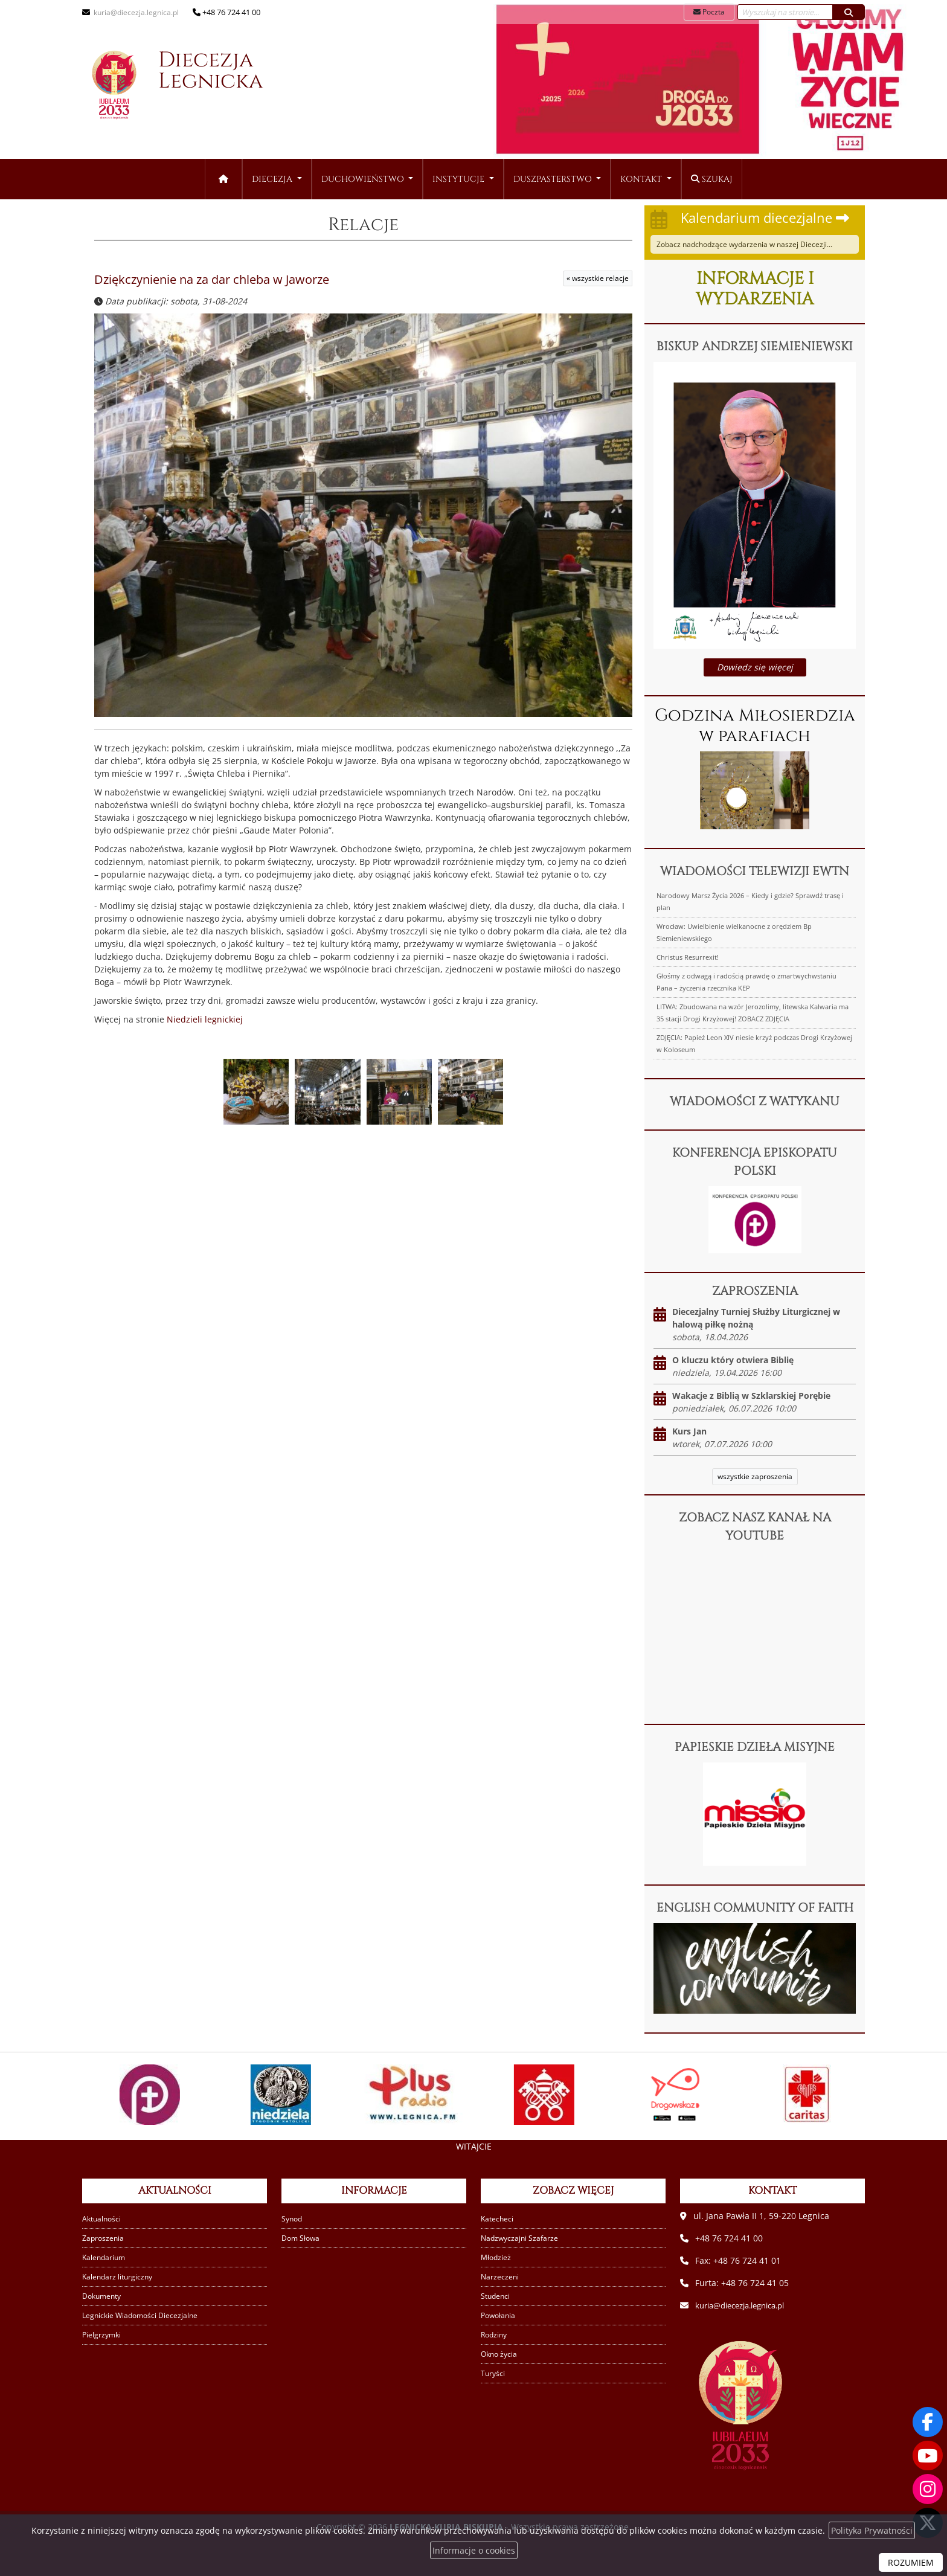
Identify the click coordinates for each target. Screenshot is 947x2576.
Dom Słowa (301, 2238)
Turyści (493, 2373)
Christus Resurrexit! (687, 957)
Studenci (496, 2296)
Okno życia (500, 2354)
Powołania (499, 2315)
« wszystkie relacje (598, 277)
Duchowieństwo (363, 179)
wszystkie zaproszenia (754, 1476)
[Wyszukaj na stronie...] (785, 12)
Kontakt (642, 179)
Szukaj (712, 179)
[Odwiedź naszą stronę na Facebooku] (928, 2421)
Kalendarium (105, 2257)
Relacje (363, 223)
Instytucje (459, 179)
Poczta (709, 12)
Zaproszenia (104, 2238)
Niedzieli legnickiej (205, 1018)
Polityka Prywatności (872, 2530)
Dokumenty (103, 2296)
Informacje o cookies (473, 2550)
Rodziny (495, 2335)
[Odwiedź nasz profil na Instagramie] (928, 2489)
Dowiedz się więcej (755, 667)
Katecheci (498, 2219)
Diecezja (187, 88)
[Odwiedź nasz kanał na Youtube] (928, 2455)
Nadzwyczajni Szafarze (521, 2238)
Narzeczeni (500, 2277)
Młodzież (497, 2257)
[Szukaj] (848, 12)
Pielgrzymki (102, 2335)
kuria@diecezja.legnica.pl (137, 12)
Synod (292, 2219)
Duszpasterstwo (553, 179)
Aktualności (103, 2219)
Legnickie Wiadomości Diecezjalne (142, 2315)
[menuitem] (277, 179)
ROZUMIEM (911, 2562)
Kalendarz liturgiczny (119, 2277)
